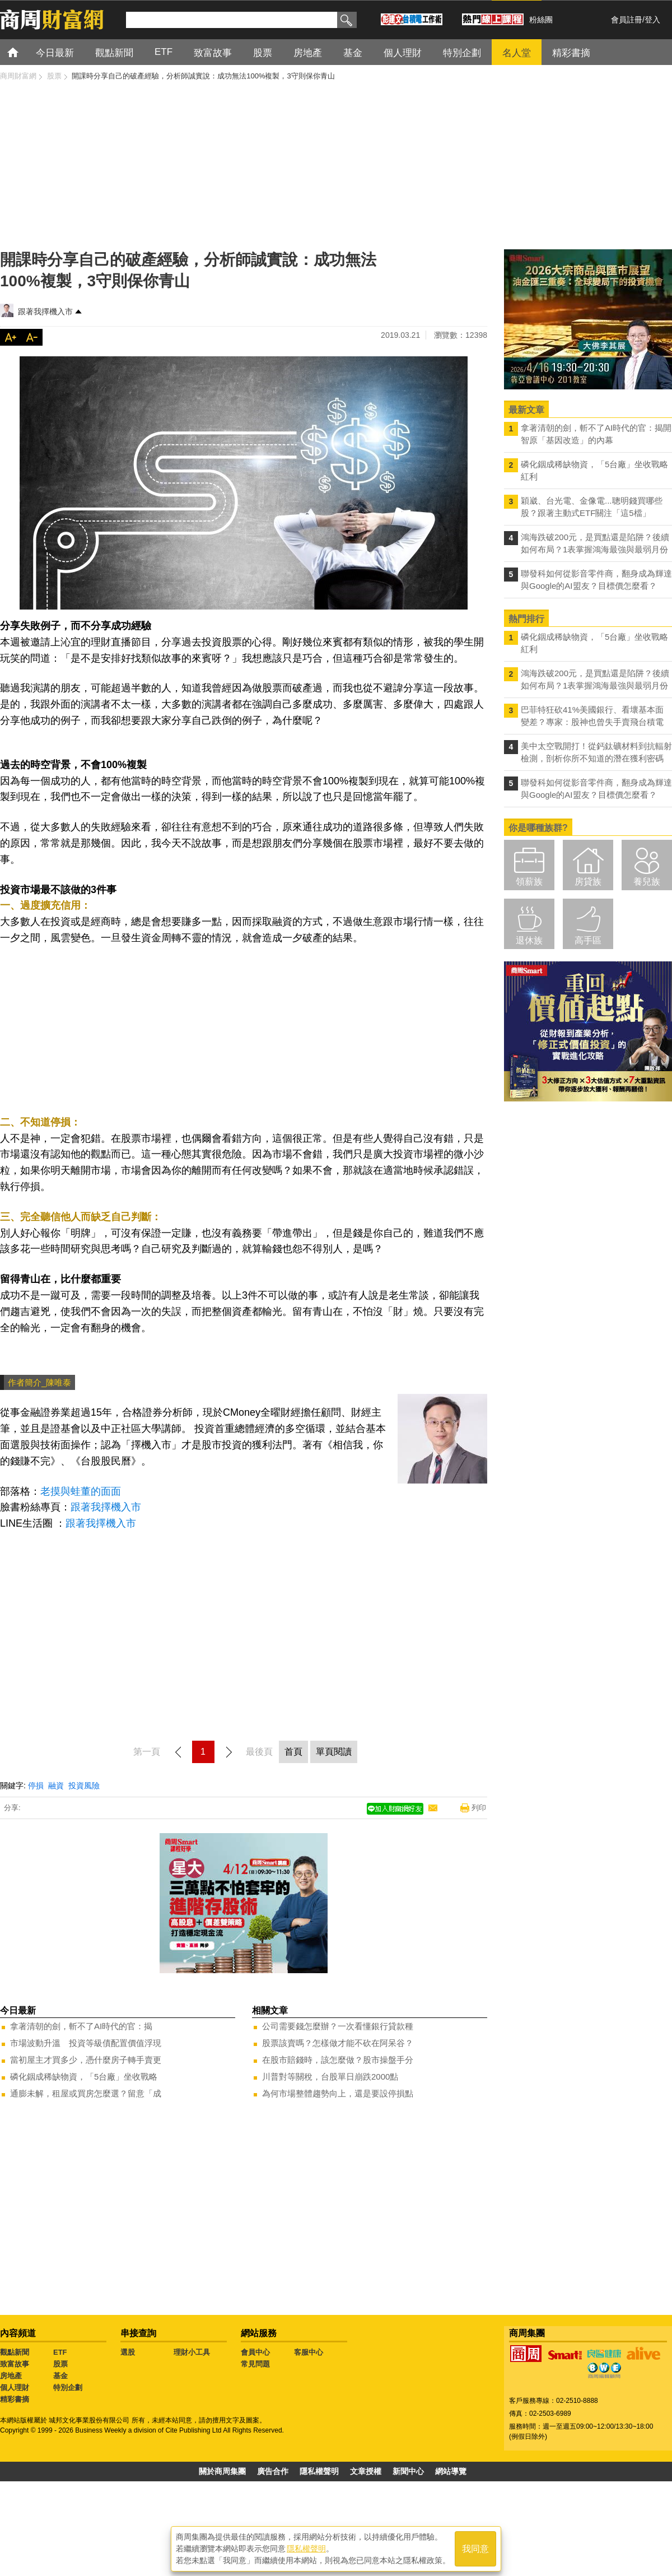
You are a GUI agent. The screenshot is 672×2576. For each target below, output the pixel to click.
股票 (60, 2364)
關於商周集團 (222, 2471)
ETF (60, 2352)
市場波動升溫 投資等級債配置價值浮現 (85, 2043)
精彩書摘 (14, 2399)
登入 (652, 19)
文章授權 (365, 2471)
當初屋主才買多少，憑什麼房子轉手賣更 (85, 2059)
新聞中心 (408, 2471)
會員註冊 (626, 19)
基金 (60, 2376)
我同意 (475, 2549)
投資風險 (84, 1785)
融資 (56, 1785)
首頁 (23, 51)
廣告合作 (272, 2471)
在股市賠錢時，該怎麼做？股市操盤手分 (337, 2059)
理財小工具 (192, 2352)
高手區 (588, 940)
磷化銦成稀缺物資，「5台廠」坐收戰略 (83, 2076)
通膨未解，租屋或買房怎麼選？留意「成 (85, 2093)
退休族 (529, 940)
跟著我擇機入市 (45, 311)
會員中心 (255, 2352)
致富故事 (14, 2364)
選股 (127, 2352)
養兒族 (646, 881)
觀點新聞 (14, 2352)
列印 (479, 1807)
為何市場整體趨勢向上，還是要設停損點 (337, 2093)
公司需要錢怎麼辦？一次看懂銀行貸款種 (337, 2026)
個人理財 (14, 2387)
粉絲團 (541, 19)
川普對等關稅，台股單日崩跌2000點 (330, 2076)
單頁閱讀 (334, 1751)
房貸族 (588, 881)
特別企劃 (67, 2387)
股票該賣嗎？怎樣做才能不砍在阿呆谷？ (337, 2043)
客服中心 (308, 2352)
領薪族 (529, 881)
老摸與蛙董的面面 (80, 1491)
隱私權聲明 (319, 2471)
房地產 (11, 2376)
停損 (36, 1785)
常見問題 (255, 2364)
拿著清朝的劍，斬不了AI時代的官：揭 (81, 2026)
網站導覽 (450, 2471)
